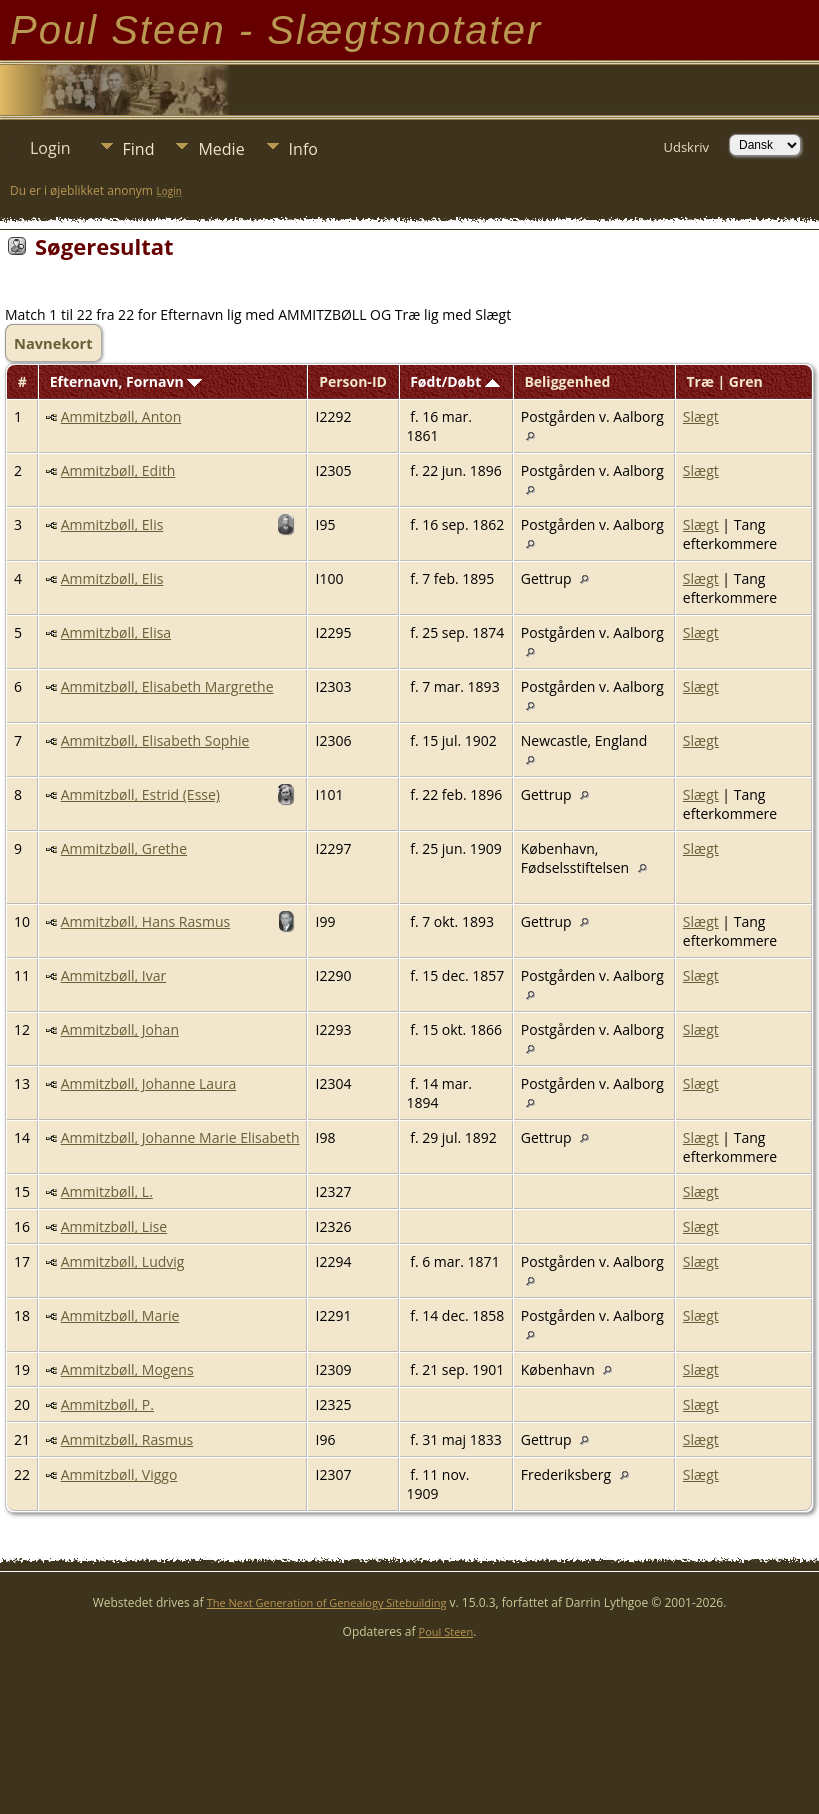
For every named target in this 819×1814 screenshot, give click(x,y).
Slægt (701, 416)
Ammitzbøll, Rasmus (127, 1439)
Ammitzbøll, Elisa (116, 632)
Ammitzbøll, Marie (120, 1315)
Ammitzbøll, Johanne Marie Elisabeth (180, 1137)
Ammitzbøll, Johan (120, 1029)
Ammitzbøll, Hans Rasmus (145, 921)
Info (303, 149)
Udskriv (686, 147)
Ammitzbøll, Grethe (124, 848)
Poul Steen (446, 1631)
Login (50, 148)
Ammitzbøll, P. (107, 1404)
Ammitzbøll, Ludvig (123, 1261)
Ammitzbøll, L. (107, 1191)
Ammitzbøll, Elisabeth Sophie (155, 740)
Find (139, 149)
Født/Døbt (455, 381)
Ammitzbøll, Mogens (127, 1369)
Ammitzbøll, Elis (112, 524)
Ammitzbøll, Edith (118, 470)
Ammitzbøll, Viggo (119, 1474)
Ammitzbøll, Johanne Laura (149, 1083)
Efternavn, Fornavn (126, 381)
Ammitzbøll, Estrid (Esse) (140, 794)
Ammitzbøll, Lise (114, 1226)
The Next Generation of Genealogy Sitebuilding (327, 1602)
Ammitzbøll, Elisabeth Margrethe (167, 686)
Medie (221, 149)
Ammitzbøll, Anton (121, 416)
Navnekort (53, 343)
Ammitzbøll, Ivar (114, 975)
